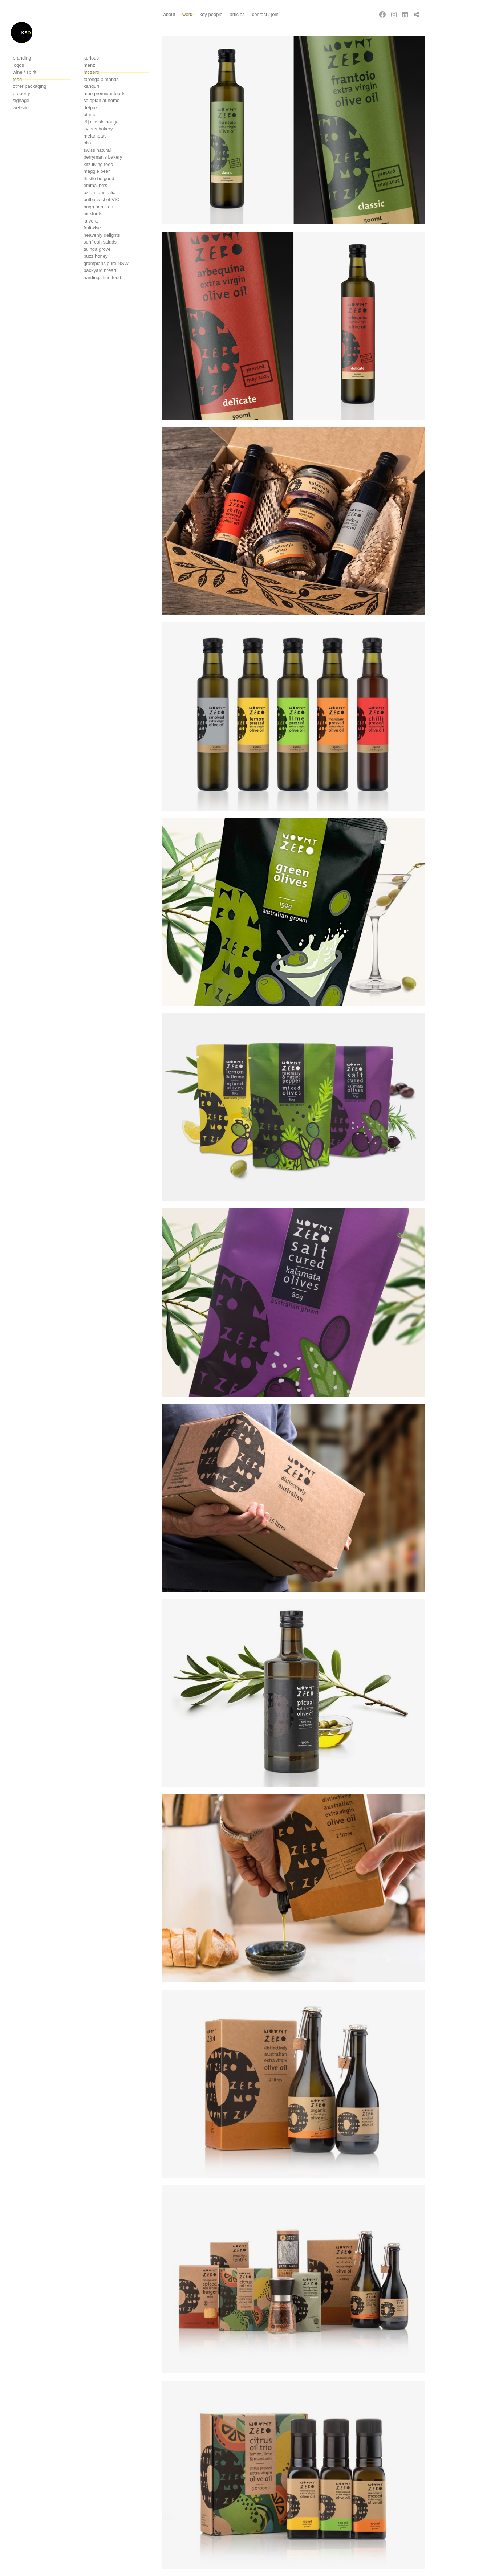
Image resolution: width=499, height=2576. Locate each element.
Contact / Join (265, 14)
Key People (211, 14)
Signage (21, 100)
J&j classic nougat (102, 122)
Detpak (91, 107)
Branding (22, 58)
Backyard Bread (100, 270)
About (169, 14)
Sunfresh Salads (100, 242)
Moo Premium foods (104, 93)
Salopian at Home (101, 100)
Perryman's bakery (103, 157)
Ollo (87, 143)
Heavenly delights (102, 235)
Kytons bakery (98, 128)
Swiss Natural (97, 150)
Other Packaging (29, 86)
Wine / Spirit (24, 72)
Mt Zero (91, 72)
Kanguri (91, 86)
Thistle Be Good (99, 178)
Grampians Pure (106, 263)
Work (187, 14)
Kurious (91, 58)
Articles (237, 14)
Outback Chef (101, 199)
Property (21, 93)
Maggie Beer (97, 171)
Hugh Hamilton (98, 206)
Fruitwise (92, 228)
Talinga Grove (97, 249)
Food (17, 79)
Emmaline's (95, 185)
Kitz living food (98, 164)
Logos (18, 65)
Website (21, 107)
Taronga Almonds (101, 79)
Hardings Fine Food (102, 277)
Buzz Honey (96, 256)
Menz (89, 65)
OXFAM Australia (99, 192)
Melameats (95, 136)
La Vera (91, 221)
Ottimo (90, 114)
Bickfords (93, 213)
